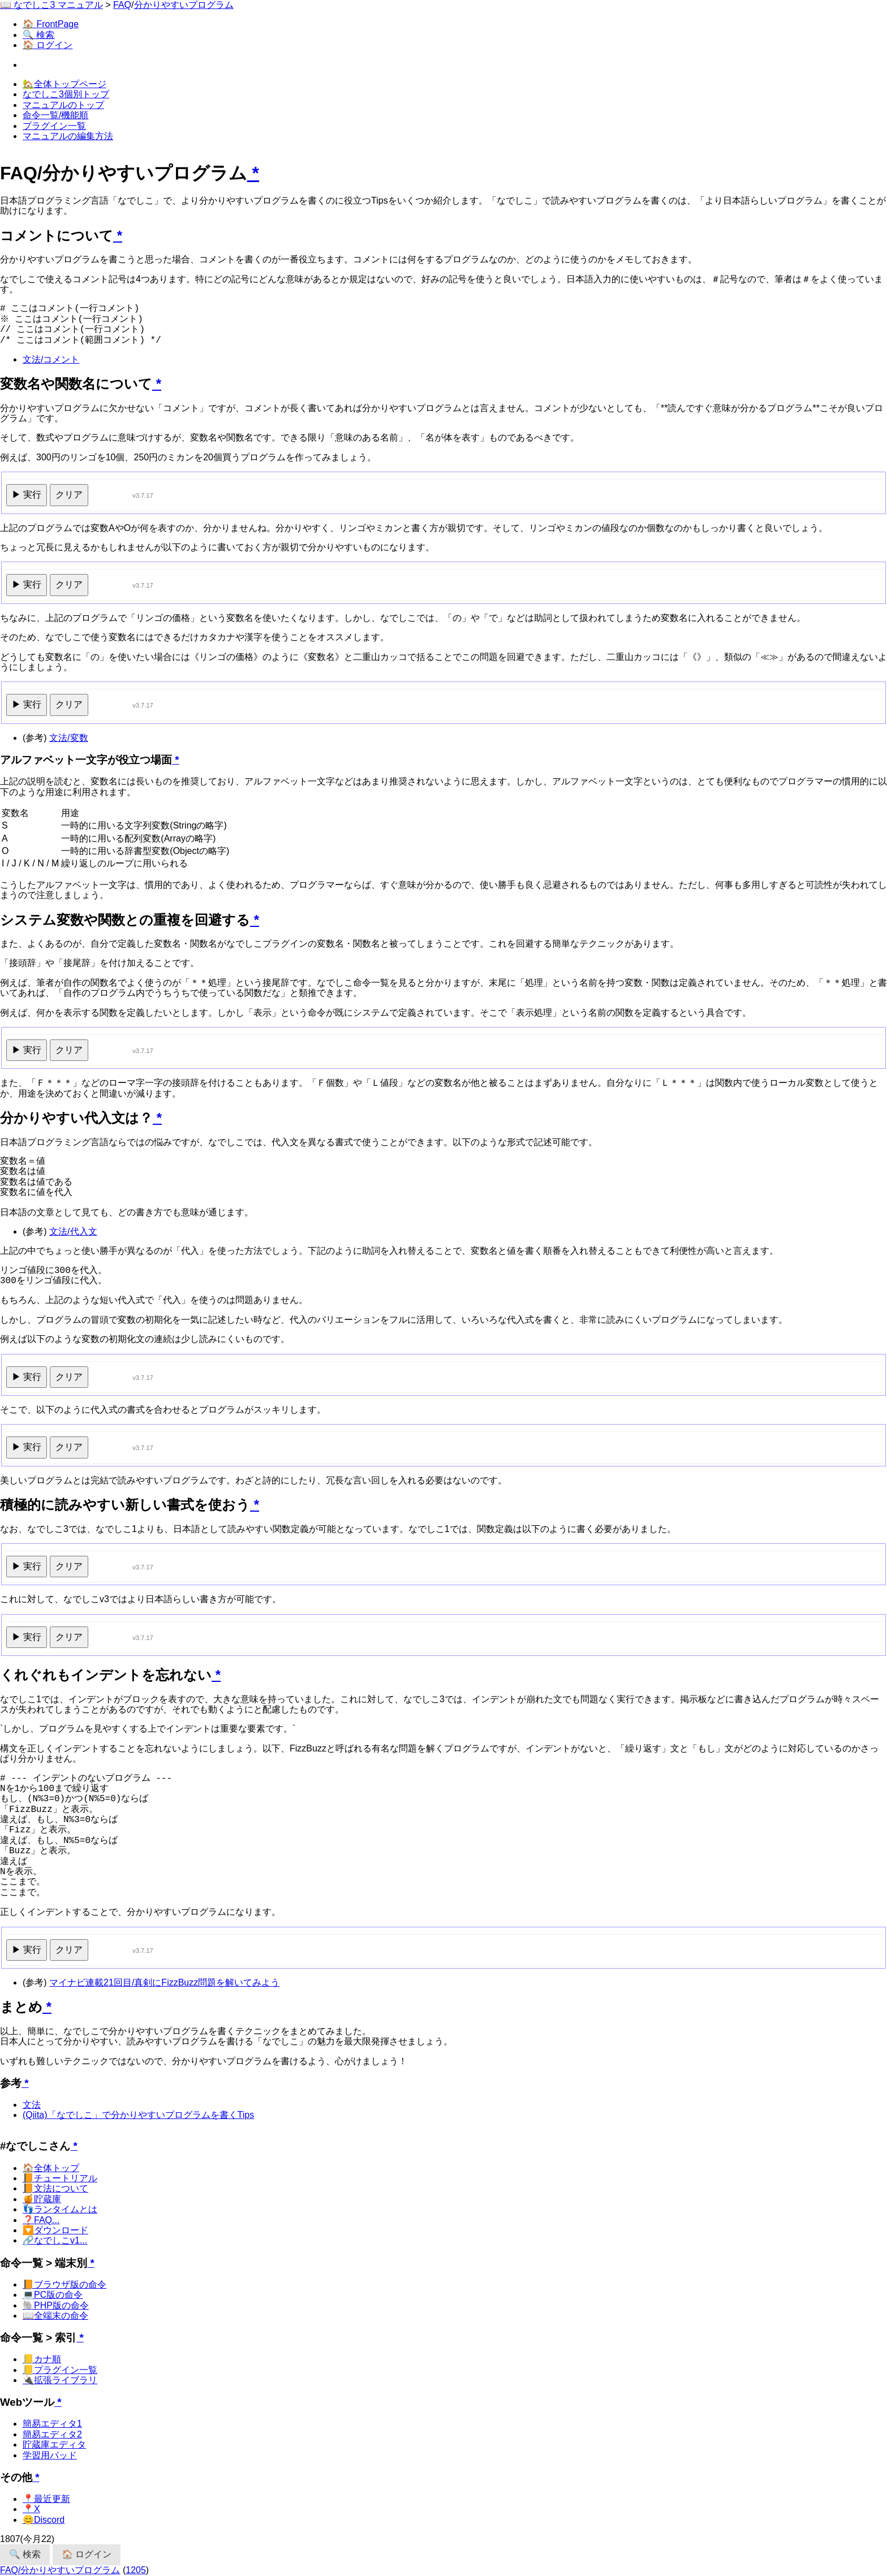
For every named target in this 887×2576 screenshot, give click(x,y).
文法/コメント (51, 359)
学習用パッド (50, 2455)
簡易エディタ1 (52, 2423)
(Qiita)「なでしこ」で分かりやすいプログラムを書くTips (138, 2115)
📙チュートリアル (60, 2178)
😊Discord (43, 2520)
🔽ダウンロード (55, 2230)
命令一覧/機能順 (55, 115)
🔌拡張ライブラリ (60, 2380)
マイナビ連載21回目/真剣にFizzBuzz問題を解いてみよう (164, 1982)
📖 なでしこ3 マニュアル (51, 5)
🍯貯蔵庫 (42, 2199)
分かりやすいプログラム (184, 5)
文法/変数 (68, 738)
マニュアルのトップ (63, 105)
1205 (136, 2570)
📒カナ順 (42, 2359)
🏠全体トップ (51, 2168)
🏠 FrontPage (51, 24)
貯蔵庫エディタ (54, 2444)
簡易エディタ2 (52, 2434)
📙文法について (55, 2188)
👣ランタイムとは (60, 2209)
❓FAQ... (41, 2220)
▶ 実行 (26, 494)
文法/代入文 (73, 1231)
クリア (69, 494)
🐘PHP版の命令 (56, 2305)
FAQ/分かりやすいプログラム (60, 2570)
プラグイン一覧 (54, 126)
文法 (32, 2104)
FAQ (122, 5)
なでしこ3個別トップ (66, 94)
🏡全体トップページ (64, 84)
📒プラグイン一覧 (60, 2370)
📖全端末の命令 (55, 2315)
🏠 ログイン (47, 45)
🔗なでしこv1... (55, 2240)
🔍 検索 (38, 35)
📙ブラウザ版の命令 (64, 2284)
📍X (31, 2509)
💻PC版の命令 (53, 2294)
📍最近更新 (46, 2499)
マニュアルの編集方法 (68, 136)
